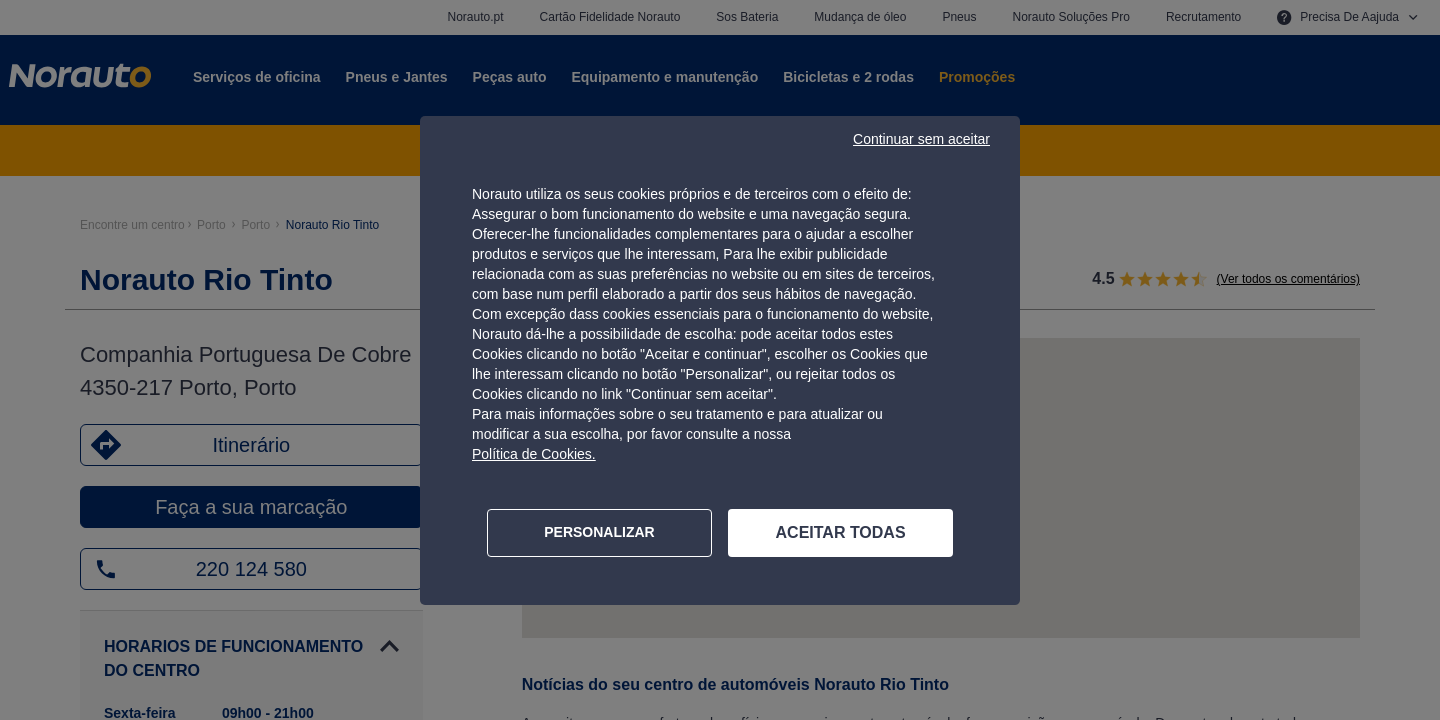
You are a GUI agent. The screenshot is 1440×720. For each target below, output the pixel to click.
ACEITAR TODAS (841, 532)
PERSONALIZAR (599, 532)
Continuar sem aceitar (921, 139)
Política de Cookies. (534, 454)
